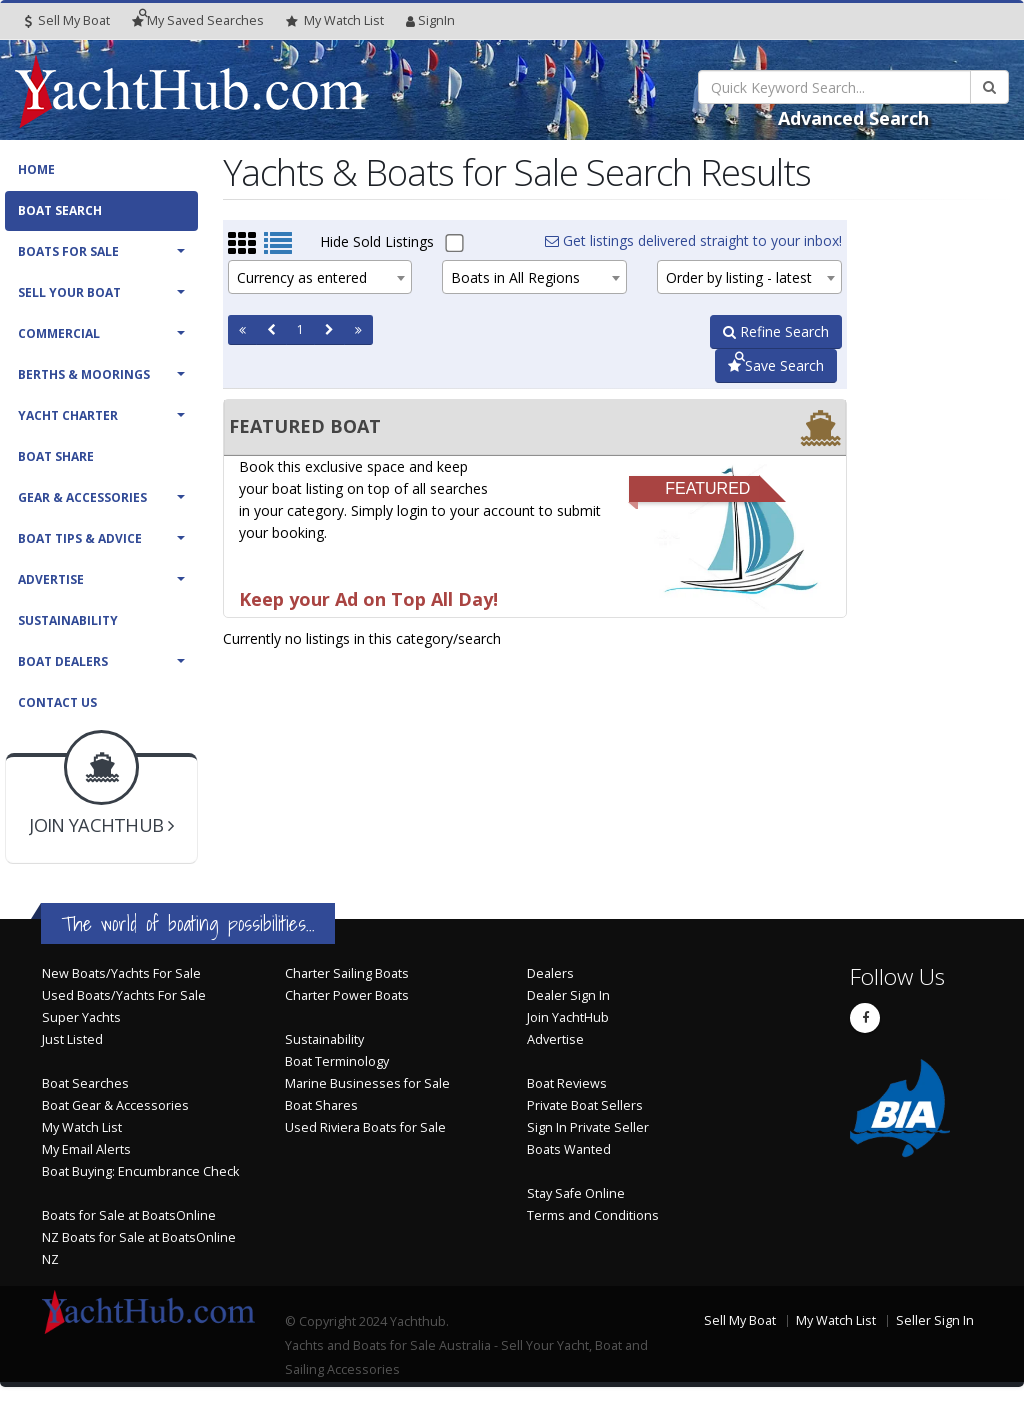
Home (36, 169)
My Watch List (82, 1127)
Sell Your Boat (69, 292)
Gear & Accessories (82, 497)
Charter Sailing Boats (347, 973)
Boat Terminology (337, 1061)
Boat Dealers (63, 661)
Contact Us (57, 702)
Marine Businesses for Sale (367, 1083)
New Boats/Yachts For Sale (121, 973)
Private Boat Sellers (585, 1105)
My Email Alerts (86, 1149)
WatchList (335, 21)
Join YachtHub (568, 1017)
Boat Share (56, 456)
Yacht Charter (68, 415)
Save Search (776, 365)
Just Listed (72, 1039)
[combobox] (320, 277)
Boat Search (60, 210)
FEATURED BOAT (305, 426)
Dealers (550, 973)
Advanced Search (853, 118)
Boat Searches (85, 1083)
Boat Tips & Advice (80, 538)
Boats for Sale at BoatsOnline (129, 1215)
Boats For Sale (68, 251)
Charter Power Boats (347, 995)
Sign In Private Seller (588, 1127)
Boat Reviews (567, 1083)
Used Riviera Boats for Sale (365, 1127)
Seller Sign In (935, 1320)
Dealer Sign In (568, 995)
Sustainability (68, 620)
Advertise (51, 579)
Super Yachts (81, 1017)
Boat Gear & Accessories (115, 1105)
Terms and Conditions (593, 1215)
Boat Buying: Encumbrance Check (140, 1171)
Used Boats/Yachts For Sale (124, 995)
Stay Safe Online (576, 1193)
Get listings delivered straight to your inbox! (693, 240)
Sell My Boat (67, 20)
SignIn (430, 20)
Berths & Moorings (84, 374)
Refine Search (776, 331)
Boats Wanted (569, 1149)
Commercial (59, 333)
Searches (198, 20)
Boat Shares (321, 1105)
